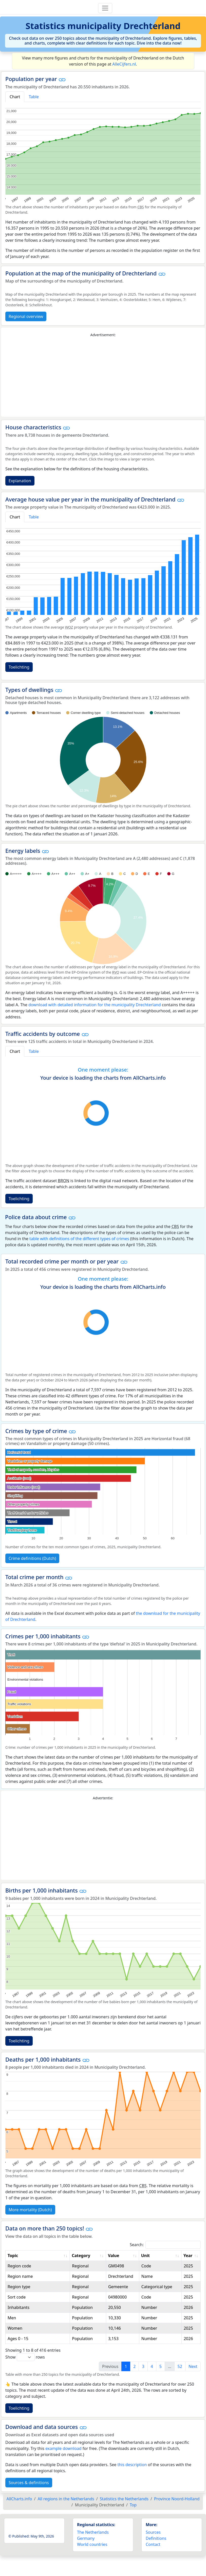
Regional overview (26, 316)
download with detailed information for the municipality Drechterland (94, 1005)
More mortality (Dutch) (30, 2209)
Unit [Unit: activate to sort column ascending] (145, 2255)
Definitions (156, 2538)
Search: (165, 2245)
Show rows (25, 2357)
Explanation (20, 481)
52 (180, 2366)
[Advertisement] (103, 377)
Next (193, 2366)
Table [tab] (34, 96)
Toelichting (19, 667)
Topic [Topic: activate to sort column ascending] (13, 2255)
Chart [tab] (15, 96)
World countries (92, 2544)
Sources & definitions (29, 2482)
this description (132, 2464)
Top (133, 2505)
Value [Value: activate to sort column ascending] (113, 2255)
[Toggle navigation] (105, 8)
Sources (153, 2532)
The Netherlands (93, 2532)
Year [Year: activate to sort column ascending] (188, 2255)
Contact (153, 2544)
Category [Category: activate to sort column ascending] (81, 2255)
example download (63, 2448)
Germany (86, 2538)
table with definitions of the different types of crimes (79, 1238)
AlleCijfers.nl (124, 64)
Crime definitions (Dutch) (32, 1558)
